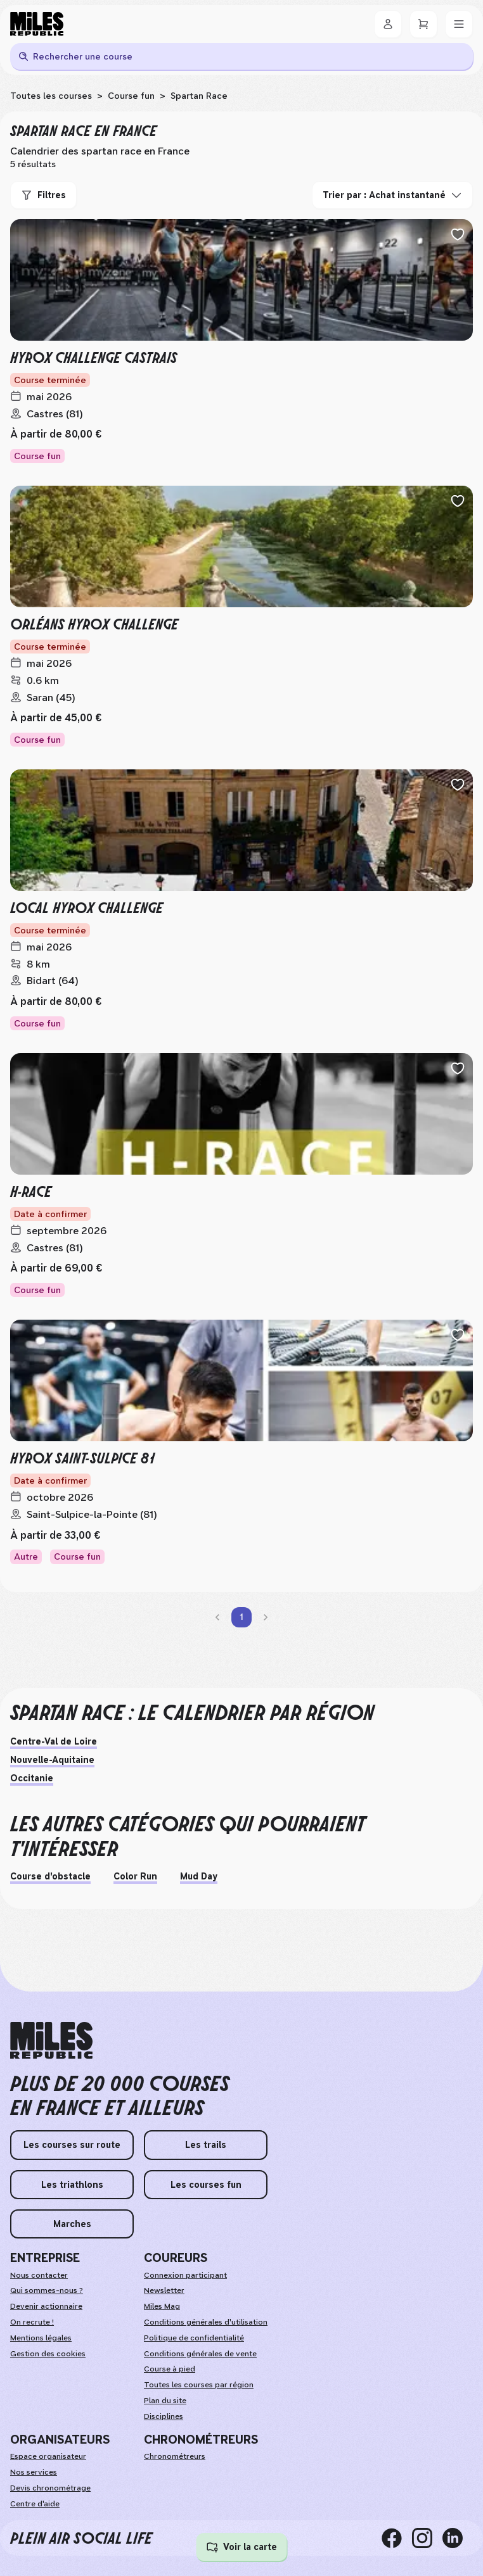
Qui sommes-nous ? (46, 2290)
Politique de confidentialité (194, 2337)
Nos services (33, 2472)
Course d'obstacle (50, 1876)
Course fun (131, 96)
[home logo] (51, 2040)
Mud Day (198, 1876)
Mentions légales (41, 2337)
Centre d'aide (35, 2503)
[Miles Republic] (36, 24)
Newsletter (164, 2290)
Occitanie (31, 1778)
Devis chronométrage (50, 2488)
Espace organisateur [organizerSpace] (48, 2456)
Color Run (135, 1876)
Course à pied (169, 2368)
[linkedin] (457, 2538)
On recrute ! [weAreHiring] (32, 2322)
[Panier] (423, 24)
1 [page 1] (241, 1617)
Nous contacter (39, 2275)
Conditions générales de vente (200, 2353)
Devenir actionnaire (46, 2306)
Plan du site (165, 2400)
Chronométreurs (174, 2456)
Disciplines (163, 2416)
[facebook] (397, 2538)
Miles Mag (162, 2306)
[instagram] (427, 2538)
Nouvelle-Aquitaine (52, 1760)
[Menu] (459, 24)
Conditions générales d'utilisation (205, 2322)
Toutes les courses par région (199, 2384)
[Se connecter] (388, 24)
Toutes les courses (51, 96)
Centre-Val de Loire (53, 1741)
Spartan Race (199, 96)
